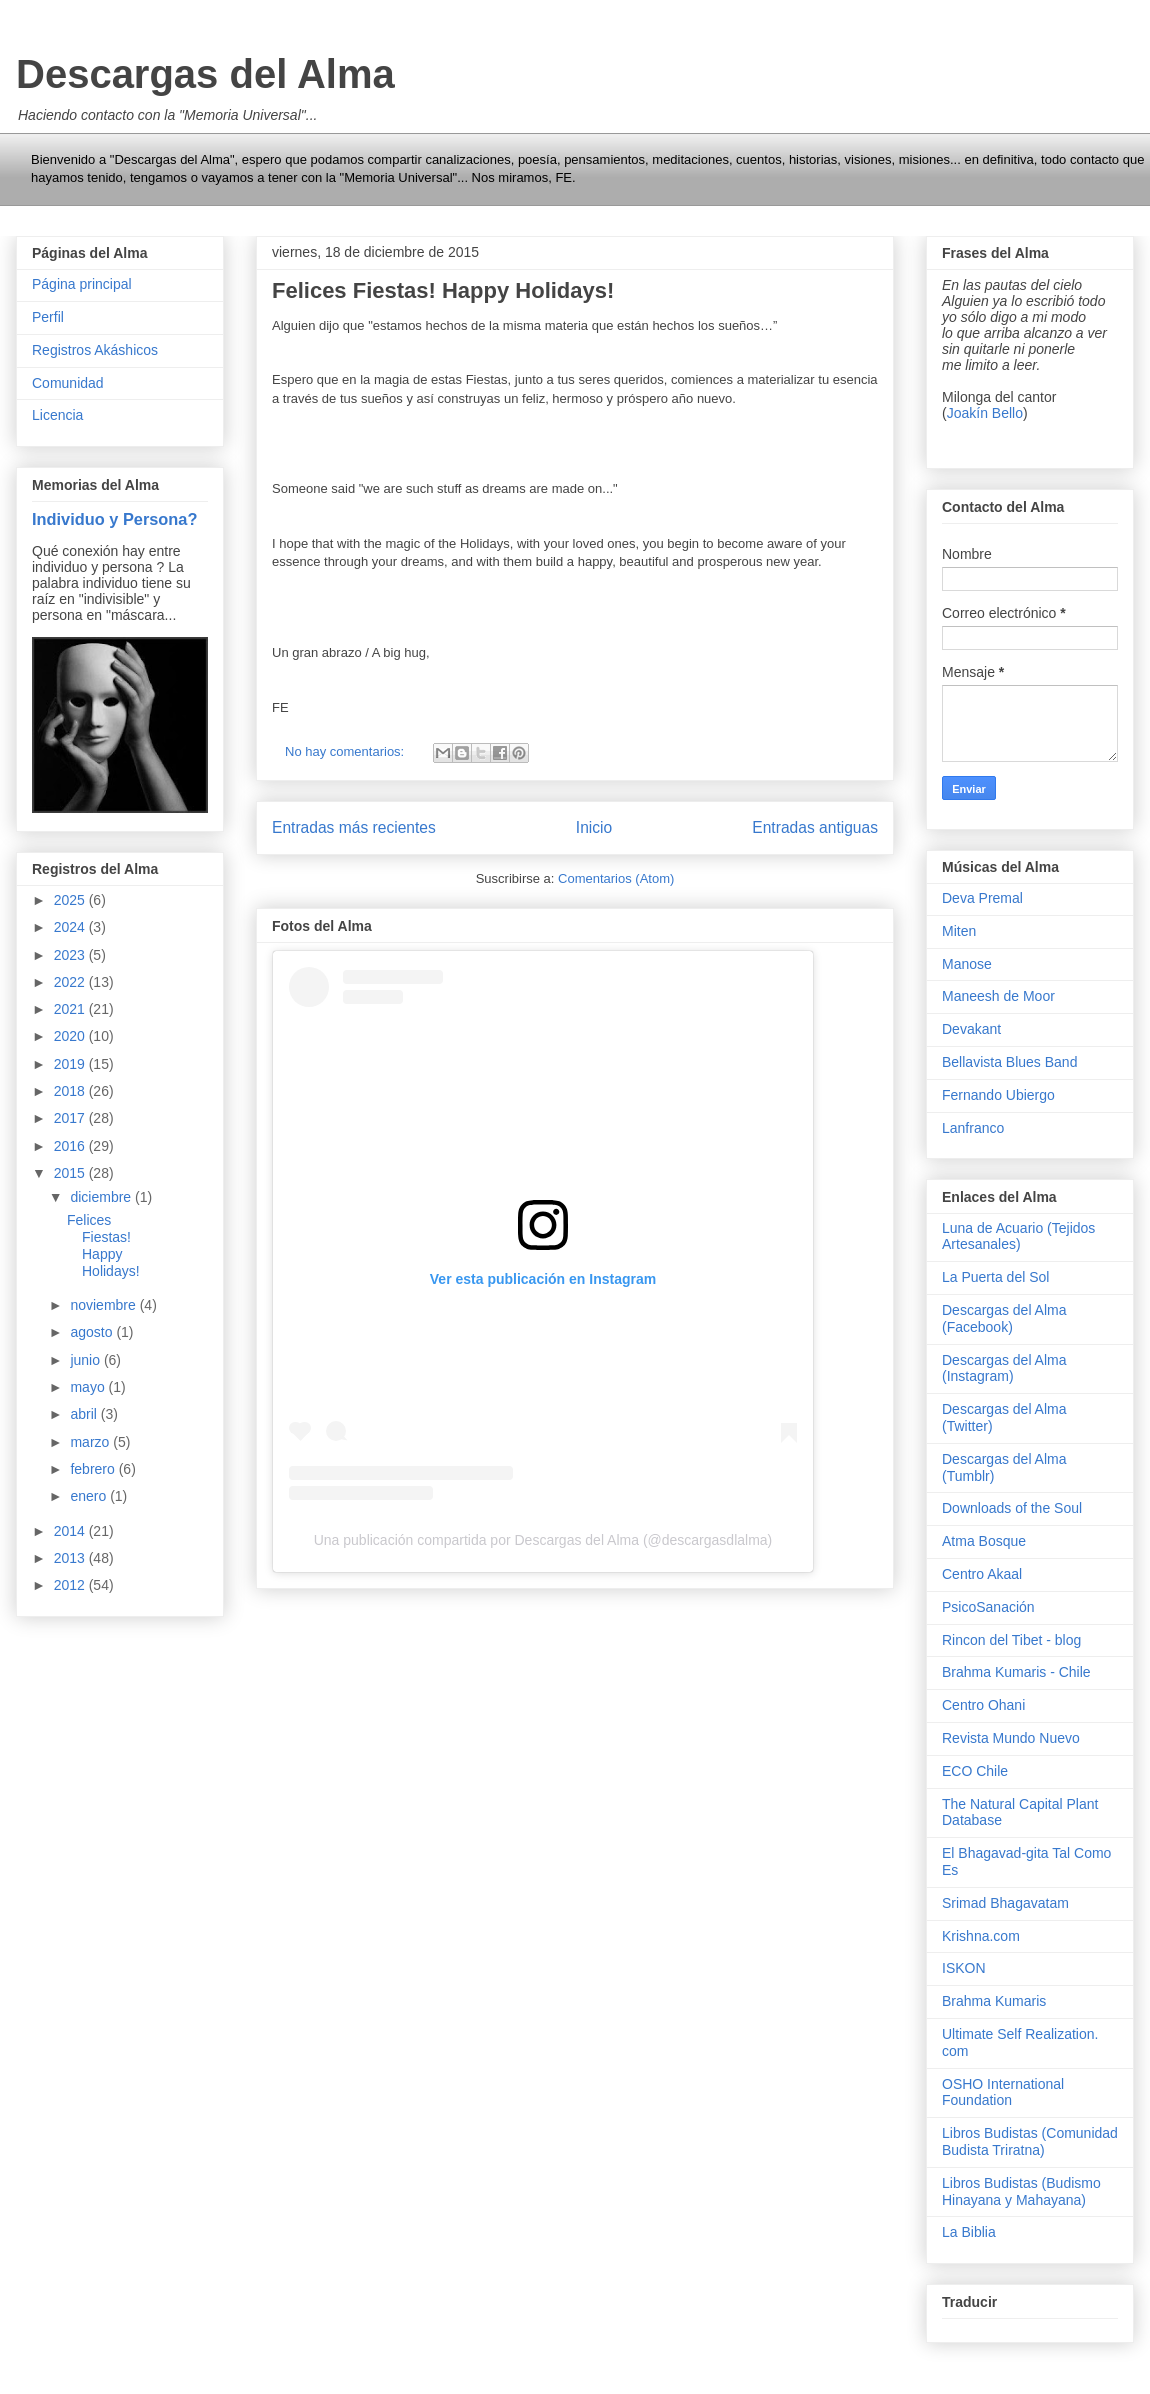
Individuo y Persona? (114, 519)
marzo (91, 1442)
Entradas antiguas (815, 827)
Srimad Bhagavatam (1005, 1903)
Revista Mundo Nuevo (1011, 1738)
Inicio (594, 827)
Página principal (82, 284)
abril (85, 1414)
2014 (71, 1531)
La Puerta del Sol (995, 1277)
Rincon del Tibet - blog (1011, 1640)
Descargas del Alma (205, 74)
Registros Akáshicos (95, 350)
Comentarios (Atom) (616, 878)
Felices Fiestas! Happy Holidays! (443, 290)
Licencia (57, 415)
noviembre (104, 1305)
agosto (93, 1332)
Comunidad (68, 383)
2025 (71, 900)
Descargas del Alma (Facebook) (1004, 1318)
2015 (71, 1173)
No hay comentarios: (346, 751)
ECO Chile (975, 1771)
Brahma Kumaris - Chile (1016, 1672)
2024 (71, 927)
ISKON (964, 1968)
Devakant (971, 1029)
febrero (94, 1469)
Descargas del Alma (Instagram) (1004, 1368)
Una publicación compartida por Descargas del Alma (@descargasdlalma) (543, 1540)
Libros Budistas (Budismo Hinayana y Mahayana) (1021, 2191)
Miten (959, 931)
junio (86, 1360)
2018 (71, 1091)
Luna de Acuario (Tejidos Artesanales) (1018, 1236)
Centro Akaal (982, 1574)
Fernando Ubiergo (998, 1095)
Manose (967, 964)
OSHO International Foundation (1003, 2092)
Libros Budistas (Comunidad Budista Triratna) (1030, 2141)
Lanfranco (973, 1128)
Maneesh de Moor (998, 996)
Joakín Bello (985, 413)
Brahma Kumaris (994, 2001)
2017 (71, 1118)
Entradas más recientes (354, 827)
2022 (71, 982)
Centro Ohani (983, 1705)
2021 (71, 1009)
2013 (71, 1558)
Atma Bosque (984, 1541)
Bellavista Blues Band (1009, 1062)
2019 (71, 1064)
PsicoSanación (988, 1607)
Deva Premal (982, 898)
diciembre (102, 1197)
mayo (89, 1387)
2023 (71, 955)
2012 (71, 1585)
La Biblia (969, 2232)
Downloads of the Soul (1012, 1508)
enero (90, 1496)
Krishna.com (981, 1936)
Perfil (48, 317)
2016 (71, 1146)
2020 (71, 1036)
